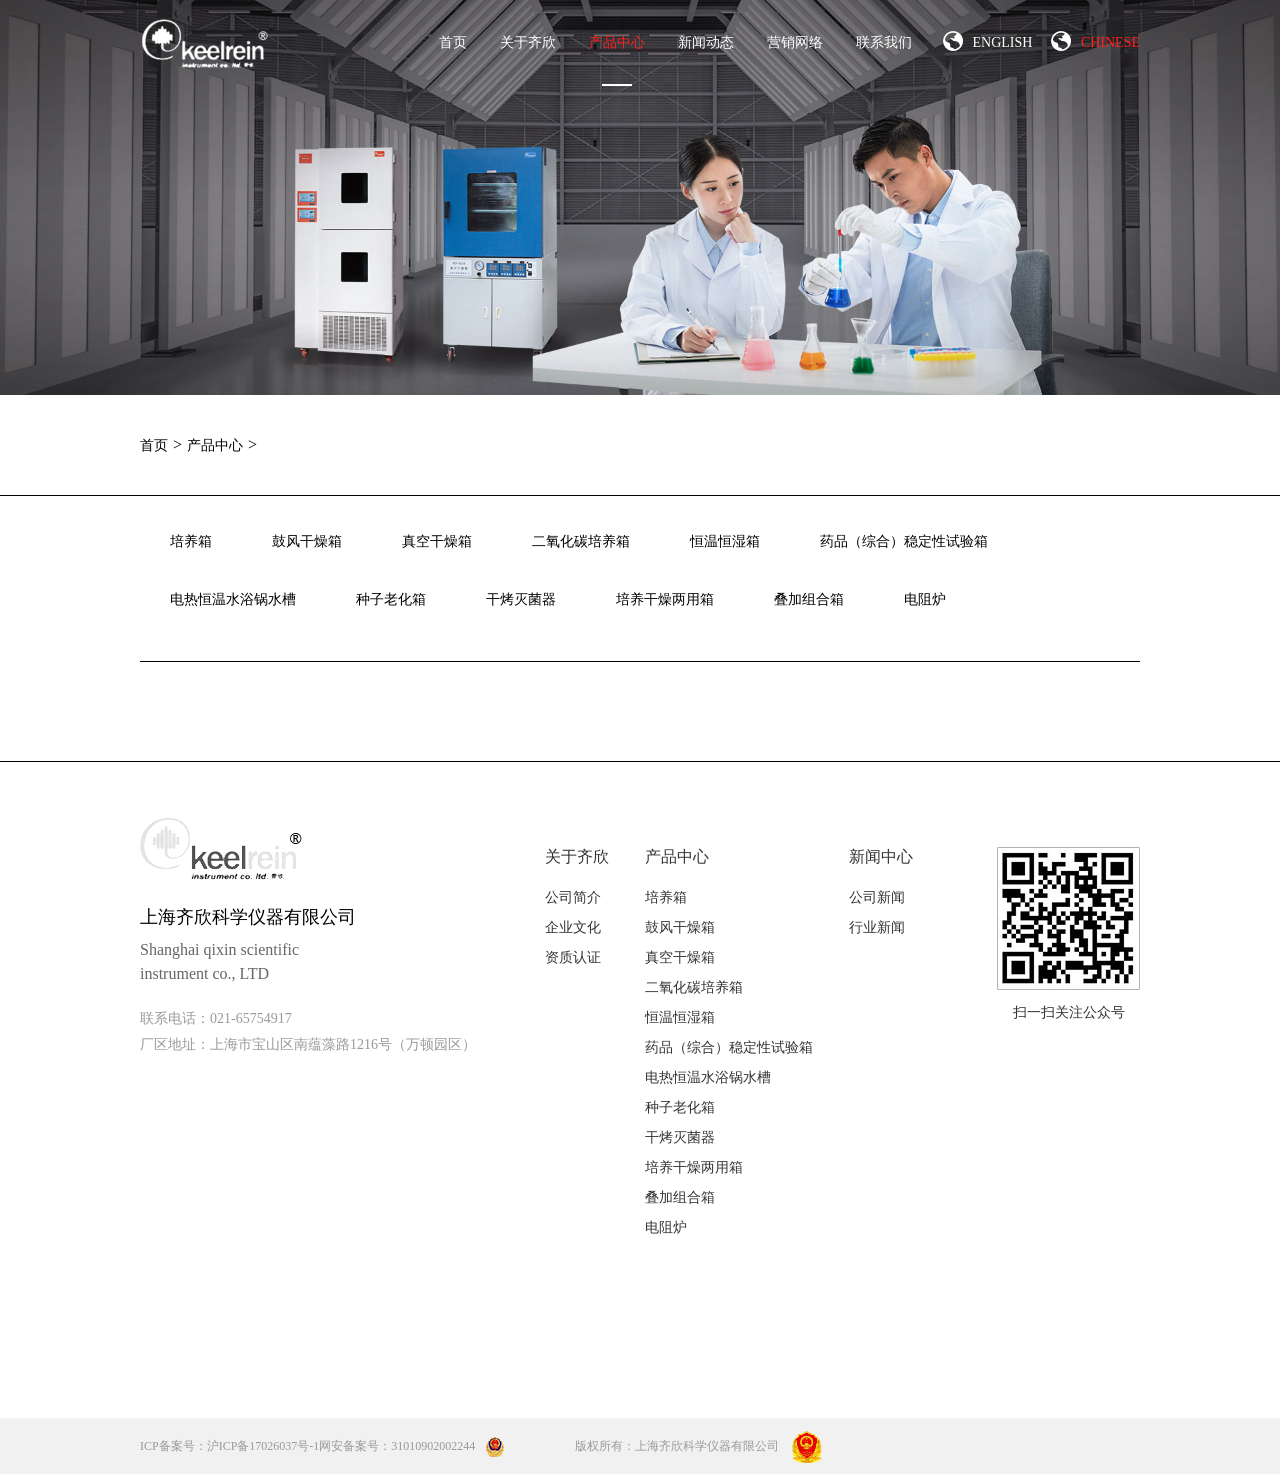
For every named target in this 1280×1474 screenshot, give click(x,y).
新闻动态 (706, 42)
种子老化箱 (391, 599)
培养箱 (191, 541)
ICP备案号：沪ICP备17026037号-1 (229, 1446)
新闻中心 (881, 856)
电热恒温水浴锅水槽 (233, 599)
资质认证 (573, 957)
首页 (453, 42)
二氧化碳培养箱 (581, 541)
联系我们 (884, 42)
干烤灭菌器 (521, 599)
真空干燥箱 (437, 541)
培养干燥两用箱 (665, 599)
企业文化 (573, 927)
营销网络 (795, 42)
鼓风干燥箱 (307, 541)
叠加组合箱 (809, 599)
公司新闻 (877, 897)
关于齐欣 (528, 42)
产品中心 (617, 60)
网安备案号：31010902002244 (412, 1446)
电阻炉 (925, 599)
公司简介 (573, 897)
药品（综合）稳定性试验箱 (904, 541)
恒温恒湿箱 (725, 541)
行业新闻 (877, 927)
